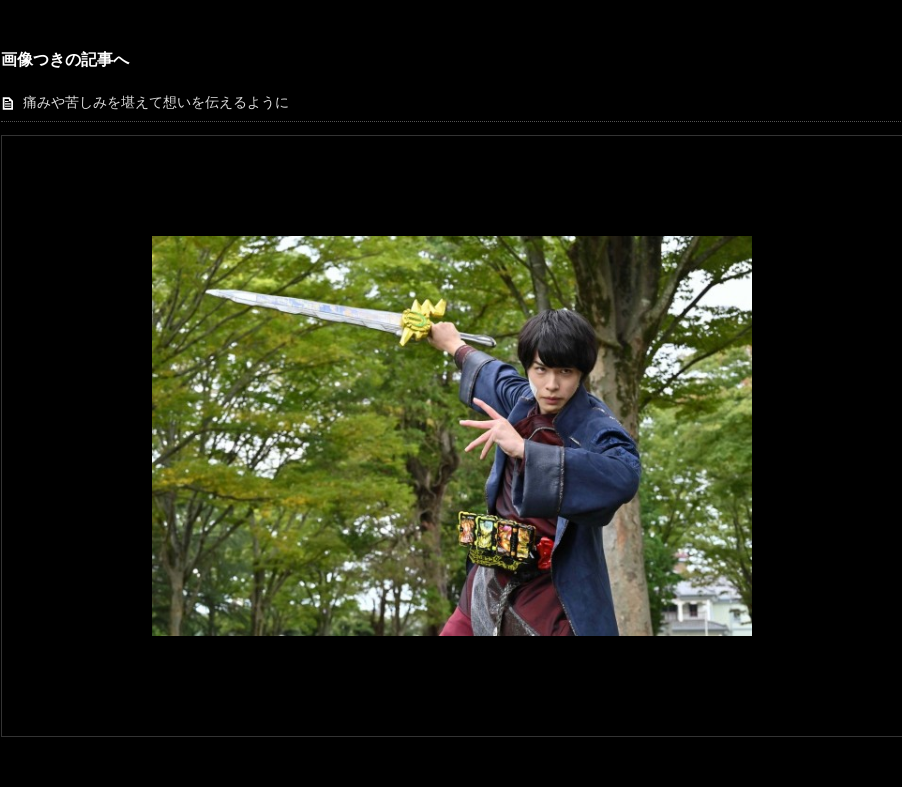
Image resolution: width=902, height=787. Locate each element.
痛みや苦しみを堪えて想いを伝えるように (156, 102)
